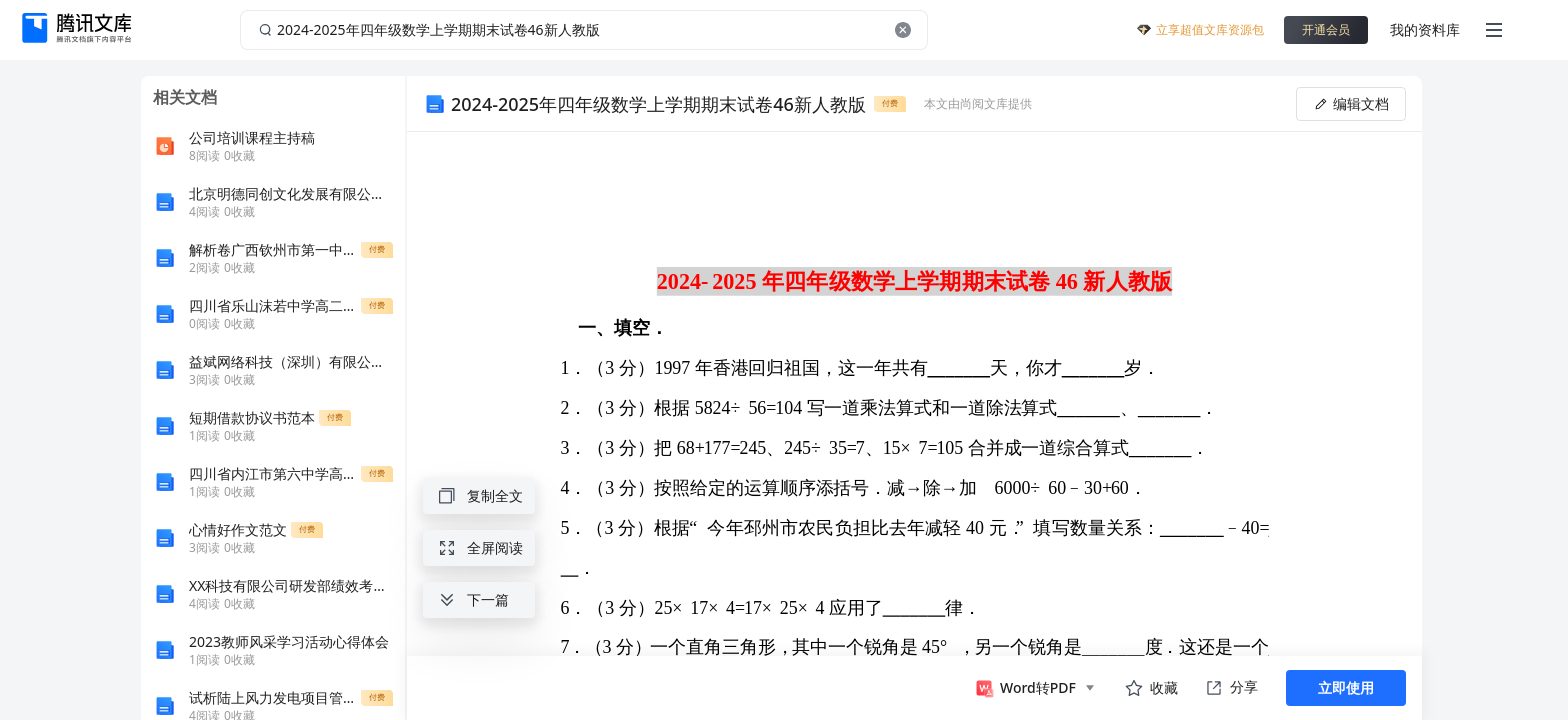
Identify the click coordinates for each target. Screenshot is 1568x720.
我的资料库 (1425, 29)
